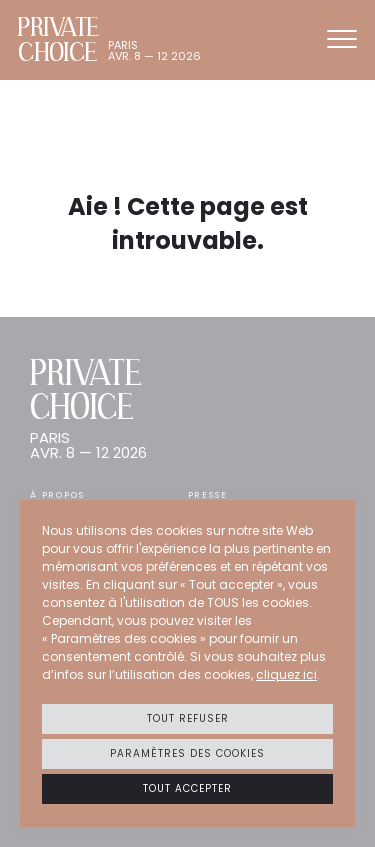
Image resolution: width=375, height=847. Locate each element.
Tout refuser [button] (188, 718)
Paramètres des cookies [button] (187, 753)
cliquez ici (286, 674)
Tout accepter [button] (187, 788)
